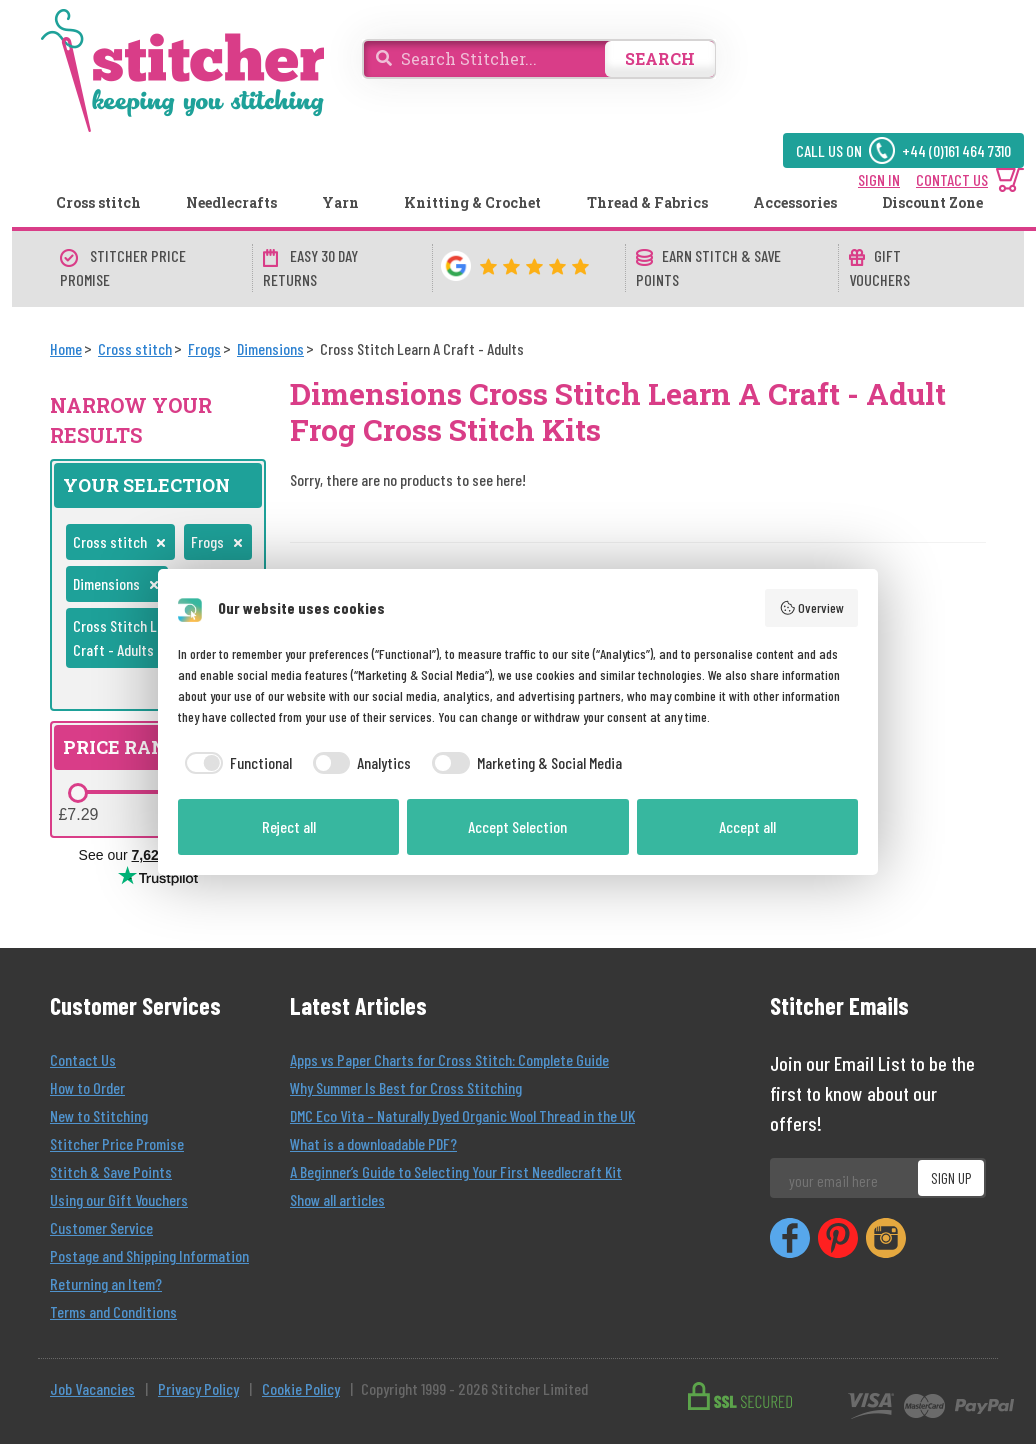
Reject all (289, 826)
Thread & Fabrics (647, 202)
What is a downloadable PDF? (373, 1143)
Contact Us (83, 1059)
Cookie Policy (301, 1388)
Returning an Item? (106, 1283)
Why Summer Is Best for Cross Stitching (406, 1087)
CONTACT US (952, 179)
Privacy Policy (198, 1388)
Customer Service (101, 1227)
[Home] (66, 348)
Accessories (795, 202)
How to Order (87, 1087)
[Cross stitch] (135, 348)
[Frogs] (204, 348)
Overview (812, 608)
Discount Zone (932, 202)
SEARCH (660, 58)
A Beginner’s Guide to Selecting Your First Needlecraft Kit (456, 1171)
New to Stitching (99, 1115)
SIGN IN (879, 179)
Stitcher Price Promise (117, 1143)
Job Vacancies (92, 1388)
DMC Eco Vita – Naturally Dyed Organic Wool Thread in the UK (462, 1115)
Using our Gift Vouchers (119, 1199)
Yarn (340, 202)
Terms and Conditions (113, 1311)
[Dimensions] (270, 348)
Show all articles (337, 1199)
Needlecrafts (231, 202)
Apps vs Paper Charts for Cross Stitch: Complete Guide (449, 1059)
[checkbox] (235, 763)
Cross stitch (98, 202)
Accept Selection (517, 826)
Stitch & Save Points (111, 1171)
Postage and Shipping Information (149, 1255)
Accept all (747, 826)
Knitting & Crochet (472, 202)
